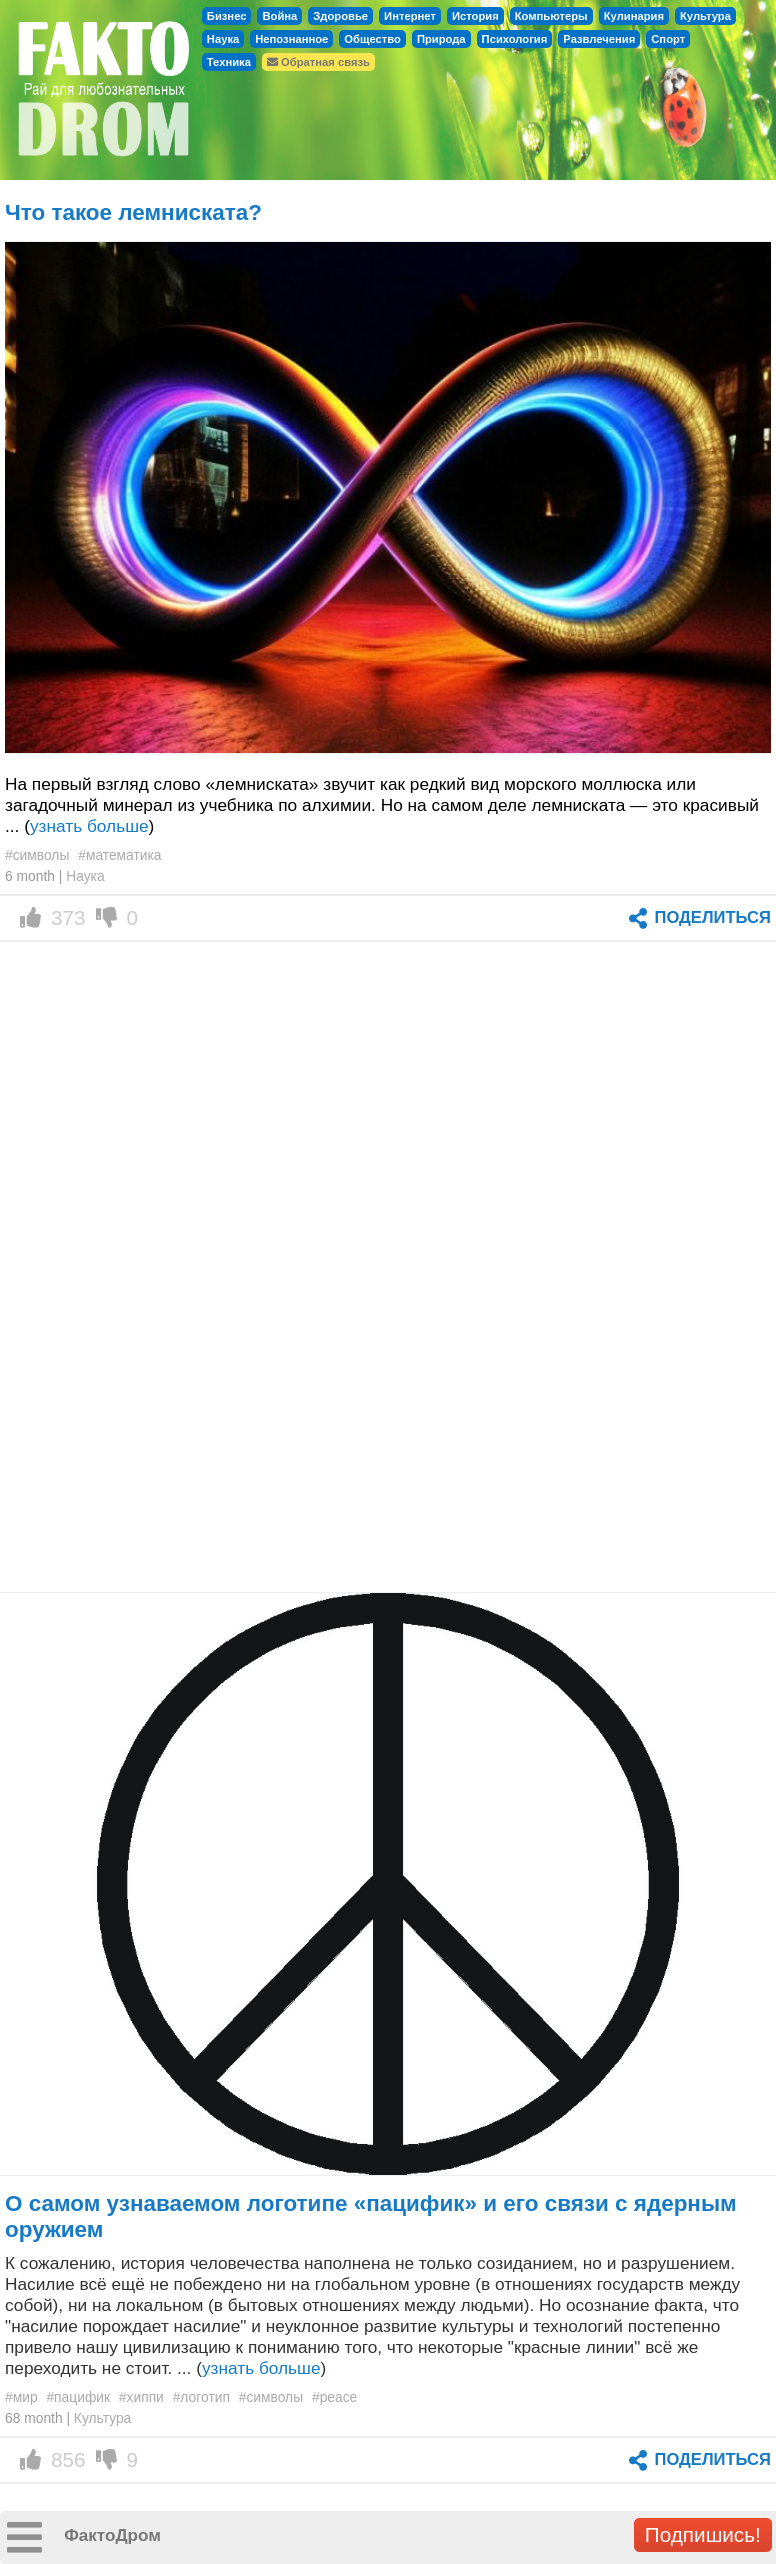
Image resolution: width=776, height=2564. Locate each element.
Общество (372, 39)
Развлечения (599, 39)
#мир (21, 2397)
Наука (223, 39)
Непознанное (291, 39)
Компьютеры (551, 16)
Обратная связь (318, 62)
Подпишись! (703, 2534)
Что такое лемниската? (133, 212)
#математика (119, 855)
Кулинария (634, 16)
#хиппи (141, 2397)
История (475, 16)
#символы (37, 855)
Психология (515, 39)
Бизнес (227, 16)
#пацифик (78, 2397)
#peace (334, 2397)
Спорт (668, 39)
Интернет (410, 16)
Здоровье (340, 16)
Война (279, 16)
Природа (441, 39)
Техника (229, 62)
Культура (705, 16)
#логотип (201, 2397)
